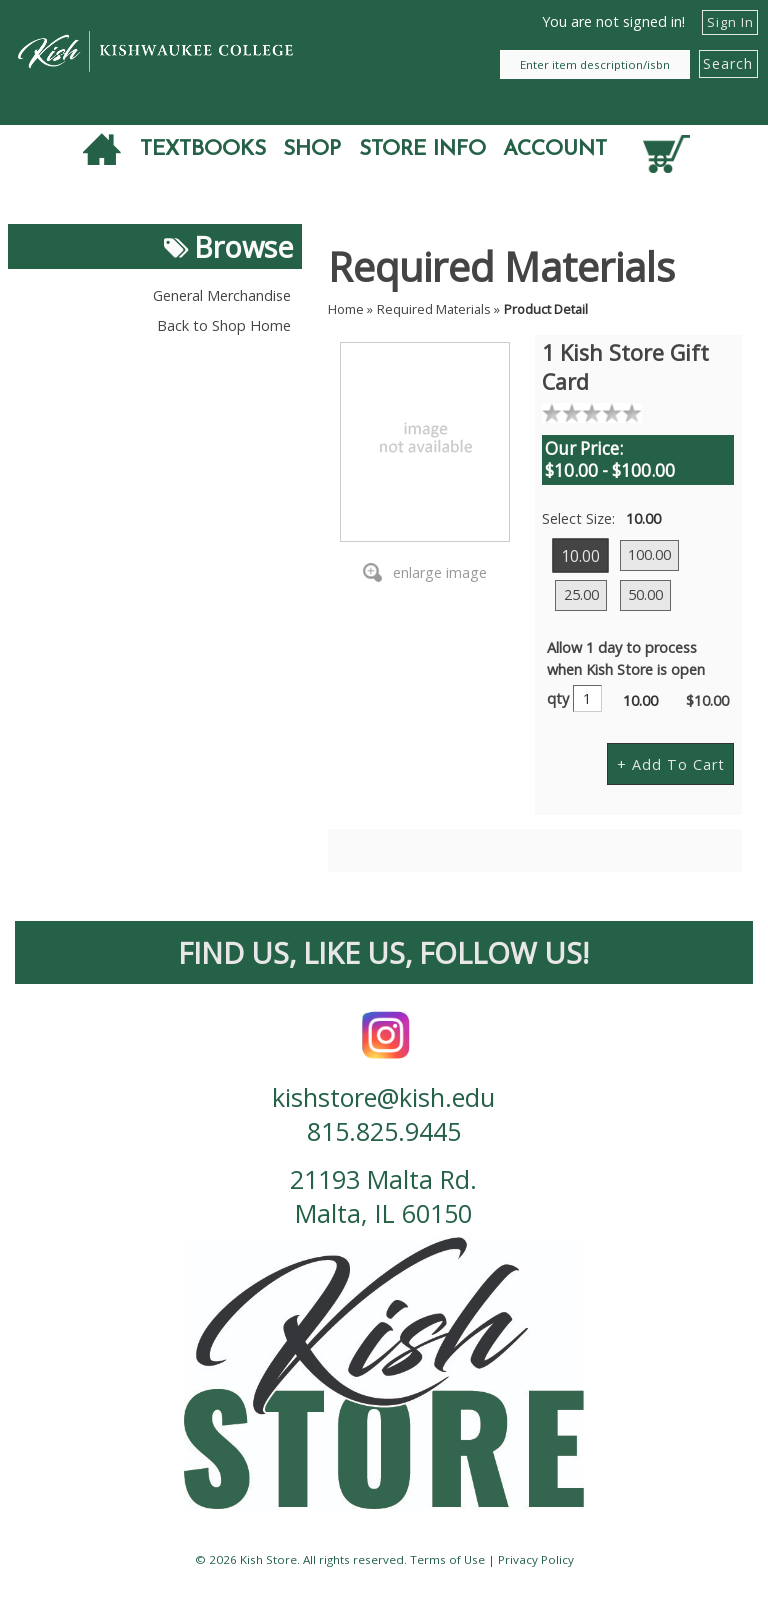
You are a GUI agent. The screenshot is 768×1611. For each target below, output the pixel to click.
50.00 (645, 594)
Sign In (730, 22)
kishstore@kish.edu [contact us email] (383, 1097)
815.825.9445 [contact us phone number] (384, 1131)
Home (346, 309)
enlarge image (440, 572)
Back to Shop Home (224, 325)
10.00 (581, 554)
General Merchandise (222, 295)
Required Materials (434, 309)
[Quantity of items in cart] (669, 151)
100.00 (649, 554)
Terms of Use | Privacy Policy (492, 1559)
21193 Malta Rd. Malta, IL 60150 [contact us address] (383, 1196)
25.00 (581, 594)
